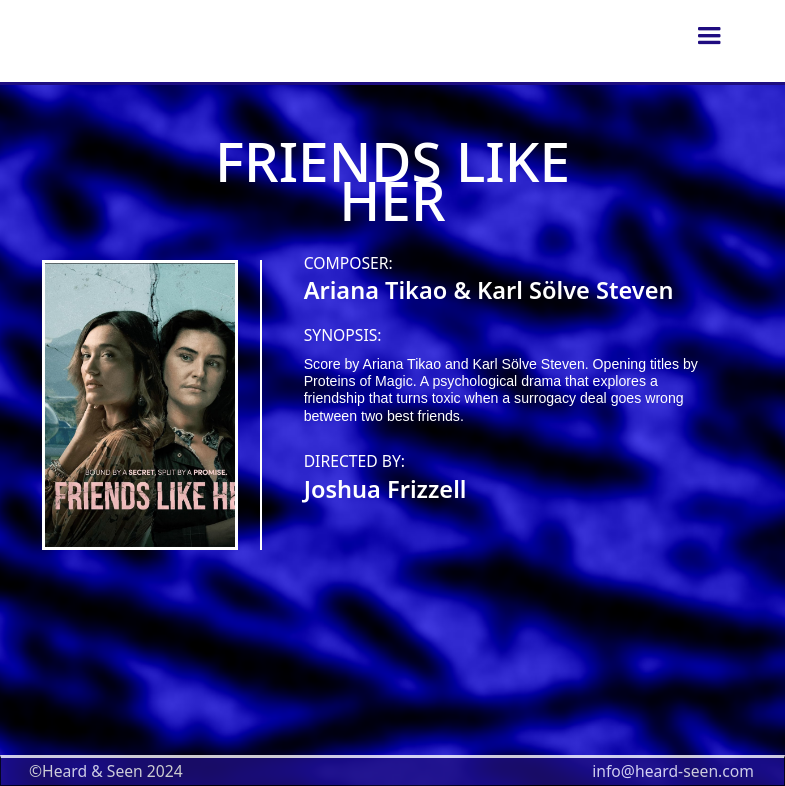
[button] (709, 36)
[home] (476, 36)
